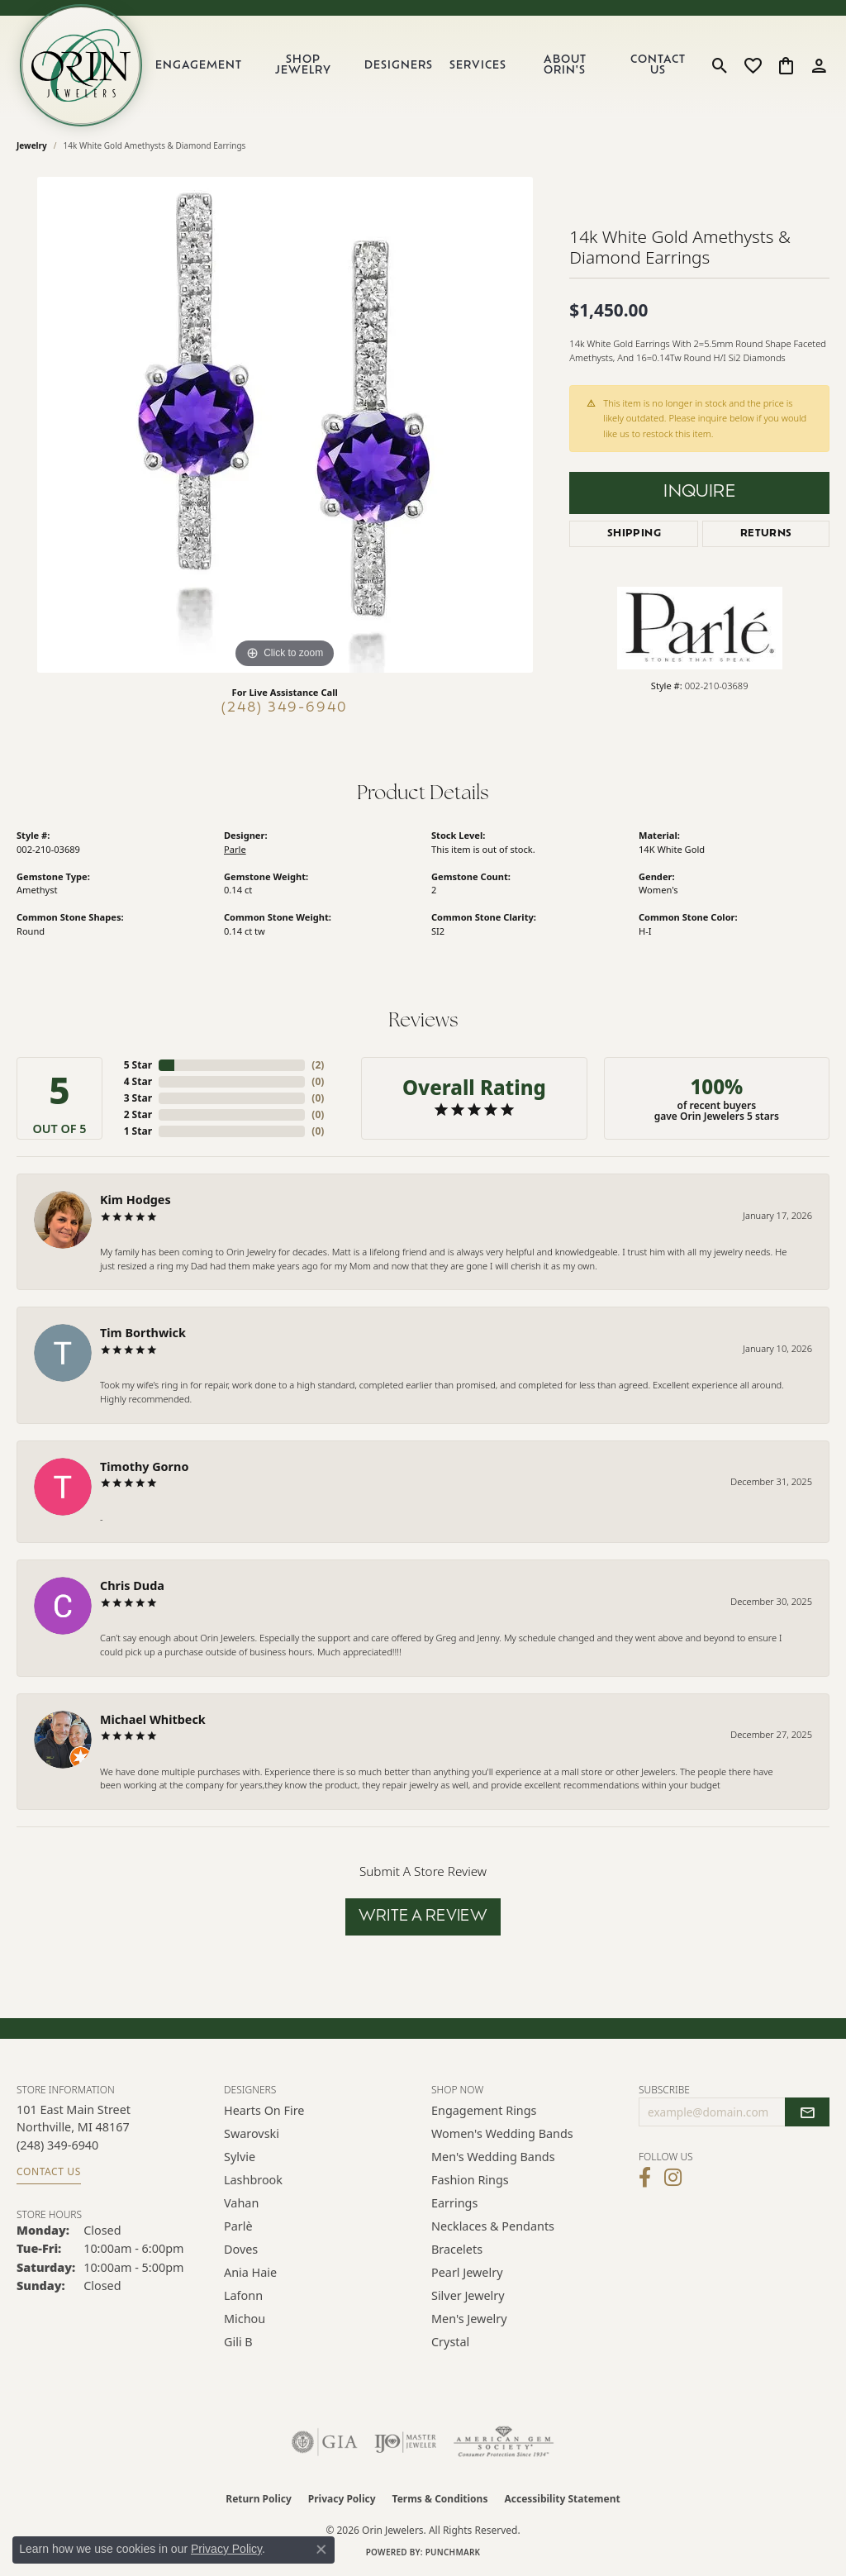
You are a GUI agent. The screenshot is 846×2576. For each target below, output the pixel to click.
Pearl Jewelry (466, 2272)
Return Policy (259, 2499)
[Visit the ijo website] (405, 2442)
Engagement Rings (484, 2110)
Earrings (454, 2203)
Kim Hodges (135, 1199)
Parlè (238, 2226)
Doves (241, 2249)
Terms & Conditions (440, 2499)
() (317, 1065)
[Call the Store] (57, 2145)
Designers (398, 65)
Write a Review (423, 1917)
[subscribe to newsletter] (807, 2112)
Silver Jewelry (468, 2295)
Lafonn (243, 2295)
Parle (235, 849)
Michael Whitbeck (153, 1719)
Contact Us (658, 65)
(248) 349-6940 (284, 708)
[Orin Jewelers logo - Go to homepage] (81, 65)
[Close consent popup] (321, 2550)
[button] (720, 65)
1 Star (138, 1131)
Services (477, 65)
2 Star (138, 1114)
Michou (244, 2318)
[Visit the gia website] (325, 2442)
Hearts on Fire (264, 2110)
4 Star (138, 1081)
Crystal (450, 2342)
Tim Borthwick (143, 1332)
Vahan (241, 2203)
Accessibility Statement (562, 2499)
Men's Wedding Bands (493, 2156)
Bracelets (456, 2249)
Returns (766, 534)
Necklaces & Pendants (492, 2226)
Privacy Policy (342, 2499)
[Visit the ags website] (503, 2442)
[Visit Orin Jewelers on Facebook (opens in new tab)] (645, 2178)
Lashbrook (253, 2180)
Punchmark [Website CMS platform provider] (453, 2552)
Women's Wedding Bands (502, 2133)
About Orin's (565, 65)
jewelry (32, 145)
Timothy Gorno (144, 1466)
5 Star (138, 1065)
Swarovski (251, 2133)
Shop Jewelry (303, 65)
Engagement (198, 65)
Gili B (238, 2342)
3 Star (138, 1098)
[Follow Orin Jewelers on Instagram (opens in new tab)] (673, 2178)
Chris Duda (132, 1585)
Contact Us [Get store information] (49, 2171)
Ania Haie (250, 2272)
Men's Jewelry (469, 2318)
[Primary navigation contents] (424, 65)
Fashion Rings (470, 2180)
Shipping (634, 534)
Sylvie (239, 2156)
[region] (285, 425)
